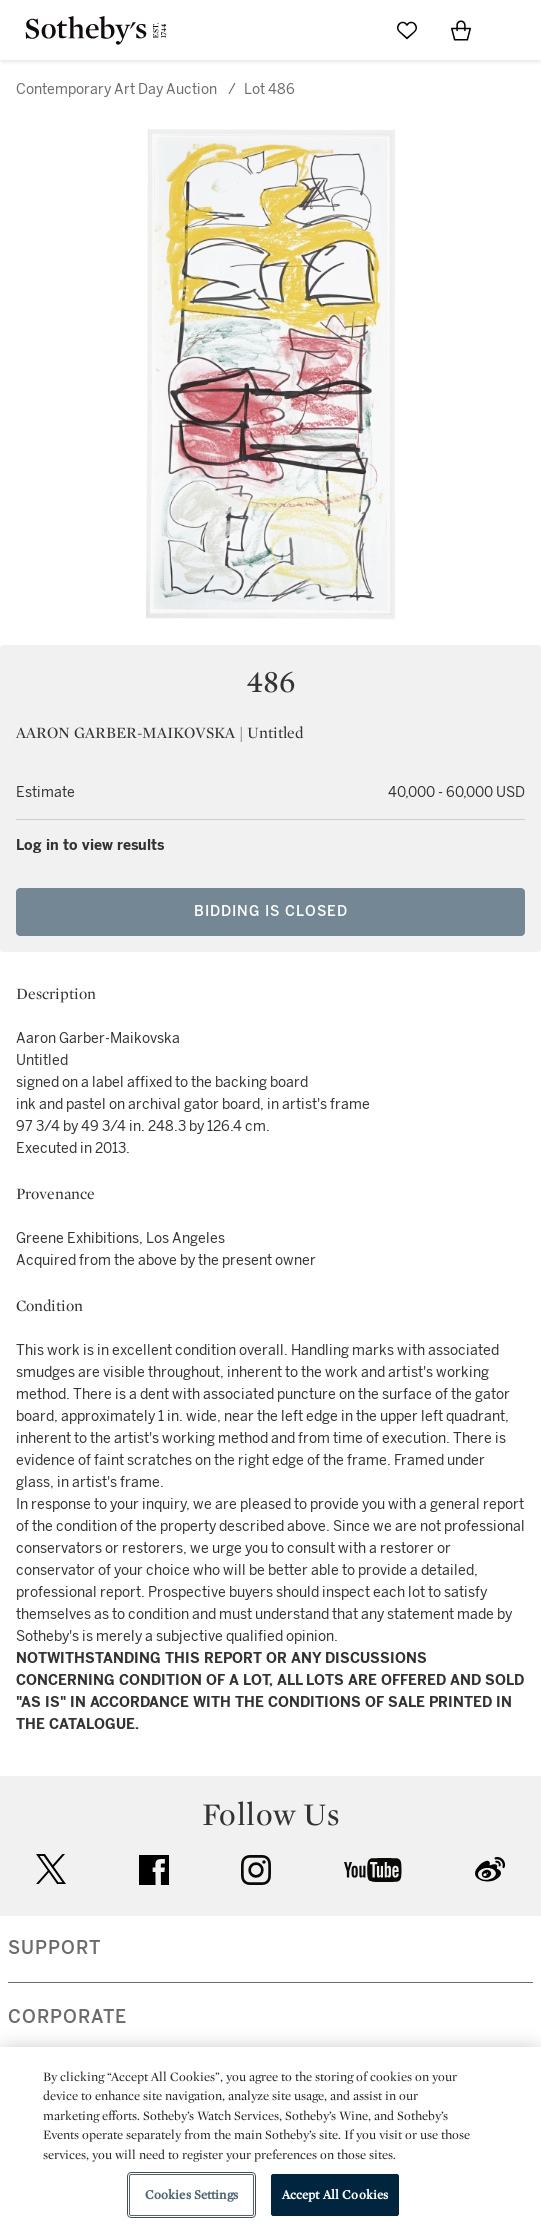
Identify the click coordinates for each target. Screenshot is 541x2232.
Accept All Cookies (335, 2194)
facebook (154, 1870)
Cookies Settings (191, 2194)
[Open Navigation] (515, 30)
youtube (373, 1870)
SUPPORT (54, 1948)
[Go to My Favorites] (407, 30)
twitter (51, 1869)
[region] (270, 2139)
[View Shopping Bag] (461, 30)
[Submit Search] (353, 30)
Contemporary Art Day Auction (116, 89)
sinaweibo (490, 1869)
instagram (256, 1870)
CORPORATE (67, 2017)
